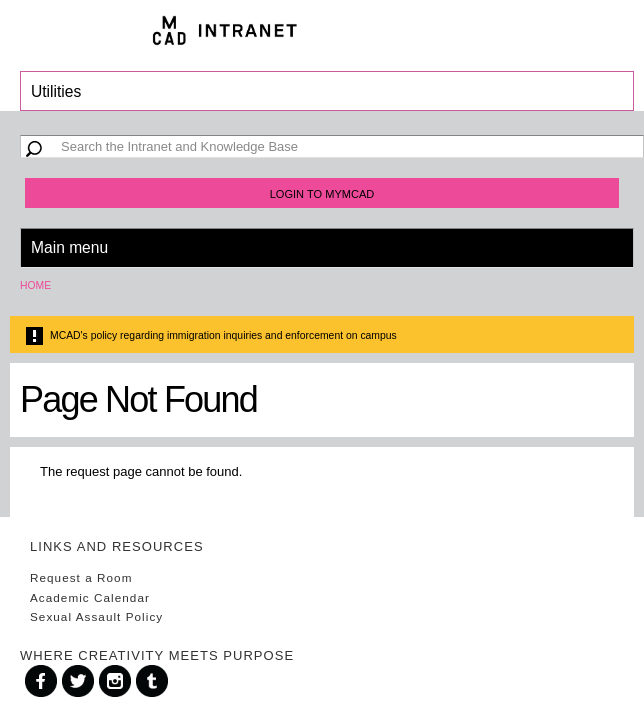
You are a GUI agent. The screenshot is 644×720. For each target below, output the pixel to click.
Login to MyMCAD (322, 194)
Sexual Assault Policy (96, 616)
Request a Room (81, 577)
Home (35, 285)
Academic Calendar (90, 597)
